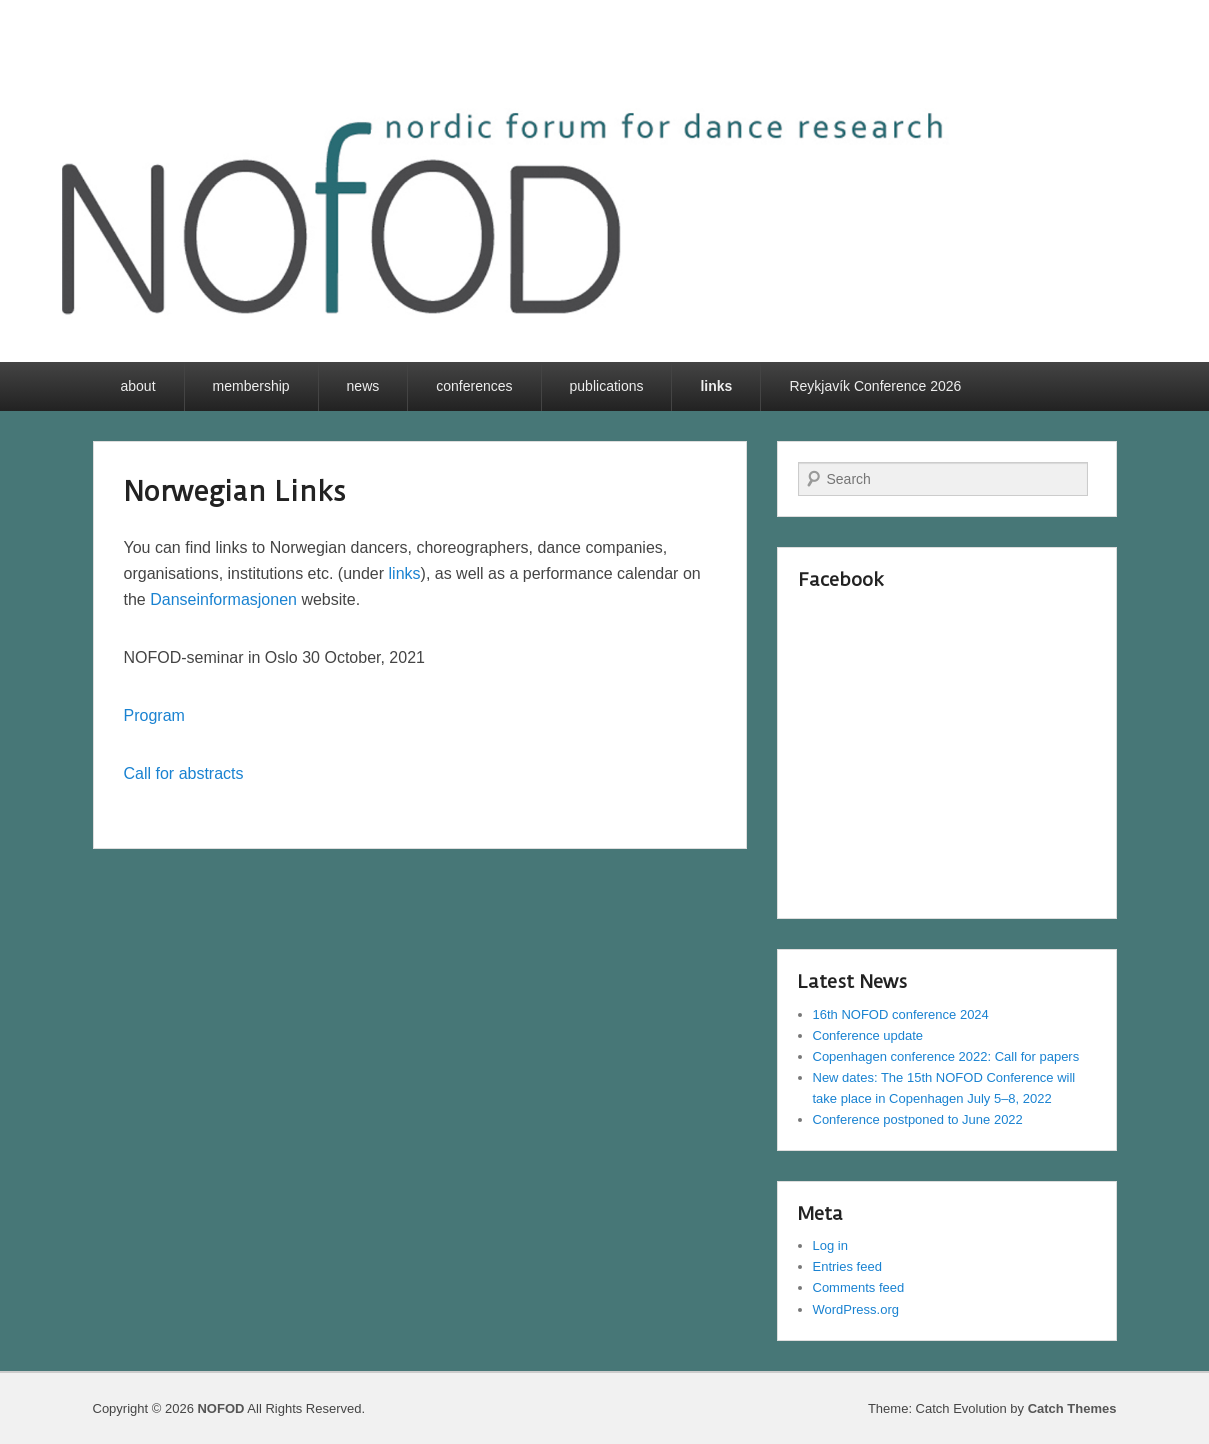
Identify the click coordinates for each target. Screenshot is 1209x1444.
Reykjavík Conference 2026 (875, 386)
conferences (474, 386)
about (138, 386)
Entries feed (847, 1266)
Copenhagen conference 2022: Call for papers (946, 1056)
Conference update (868, 1035)
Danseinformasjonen (223, 599)
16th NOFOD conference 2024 (901, 1014)
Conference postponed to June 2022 (918, 1119)
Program (154, 715)
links (716, 386)
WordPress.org (856, 1309)
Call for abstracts (184, 773)
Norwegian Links (235, 491)
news (363, 386)
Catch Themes (1072, 1408)
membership (251, 386)
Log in (830, 1245)
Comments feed (859, 1287)
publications (607, 386)
